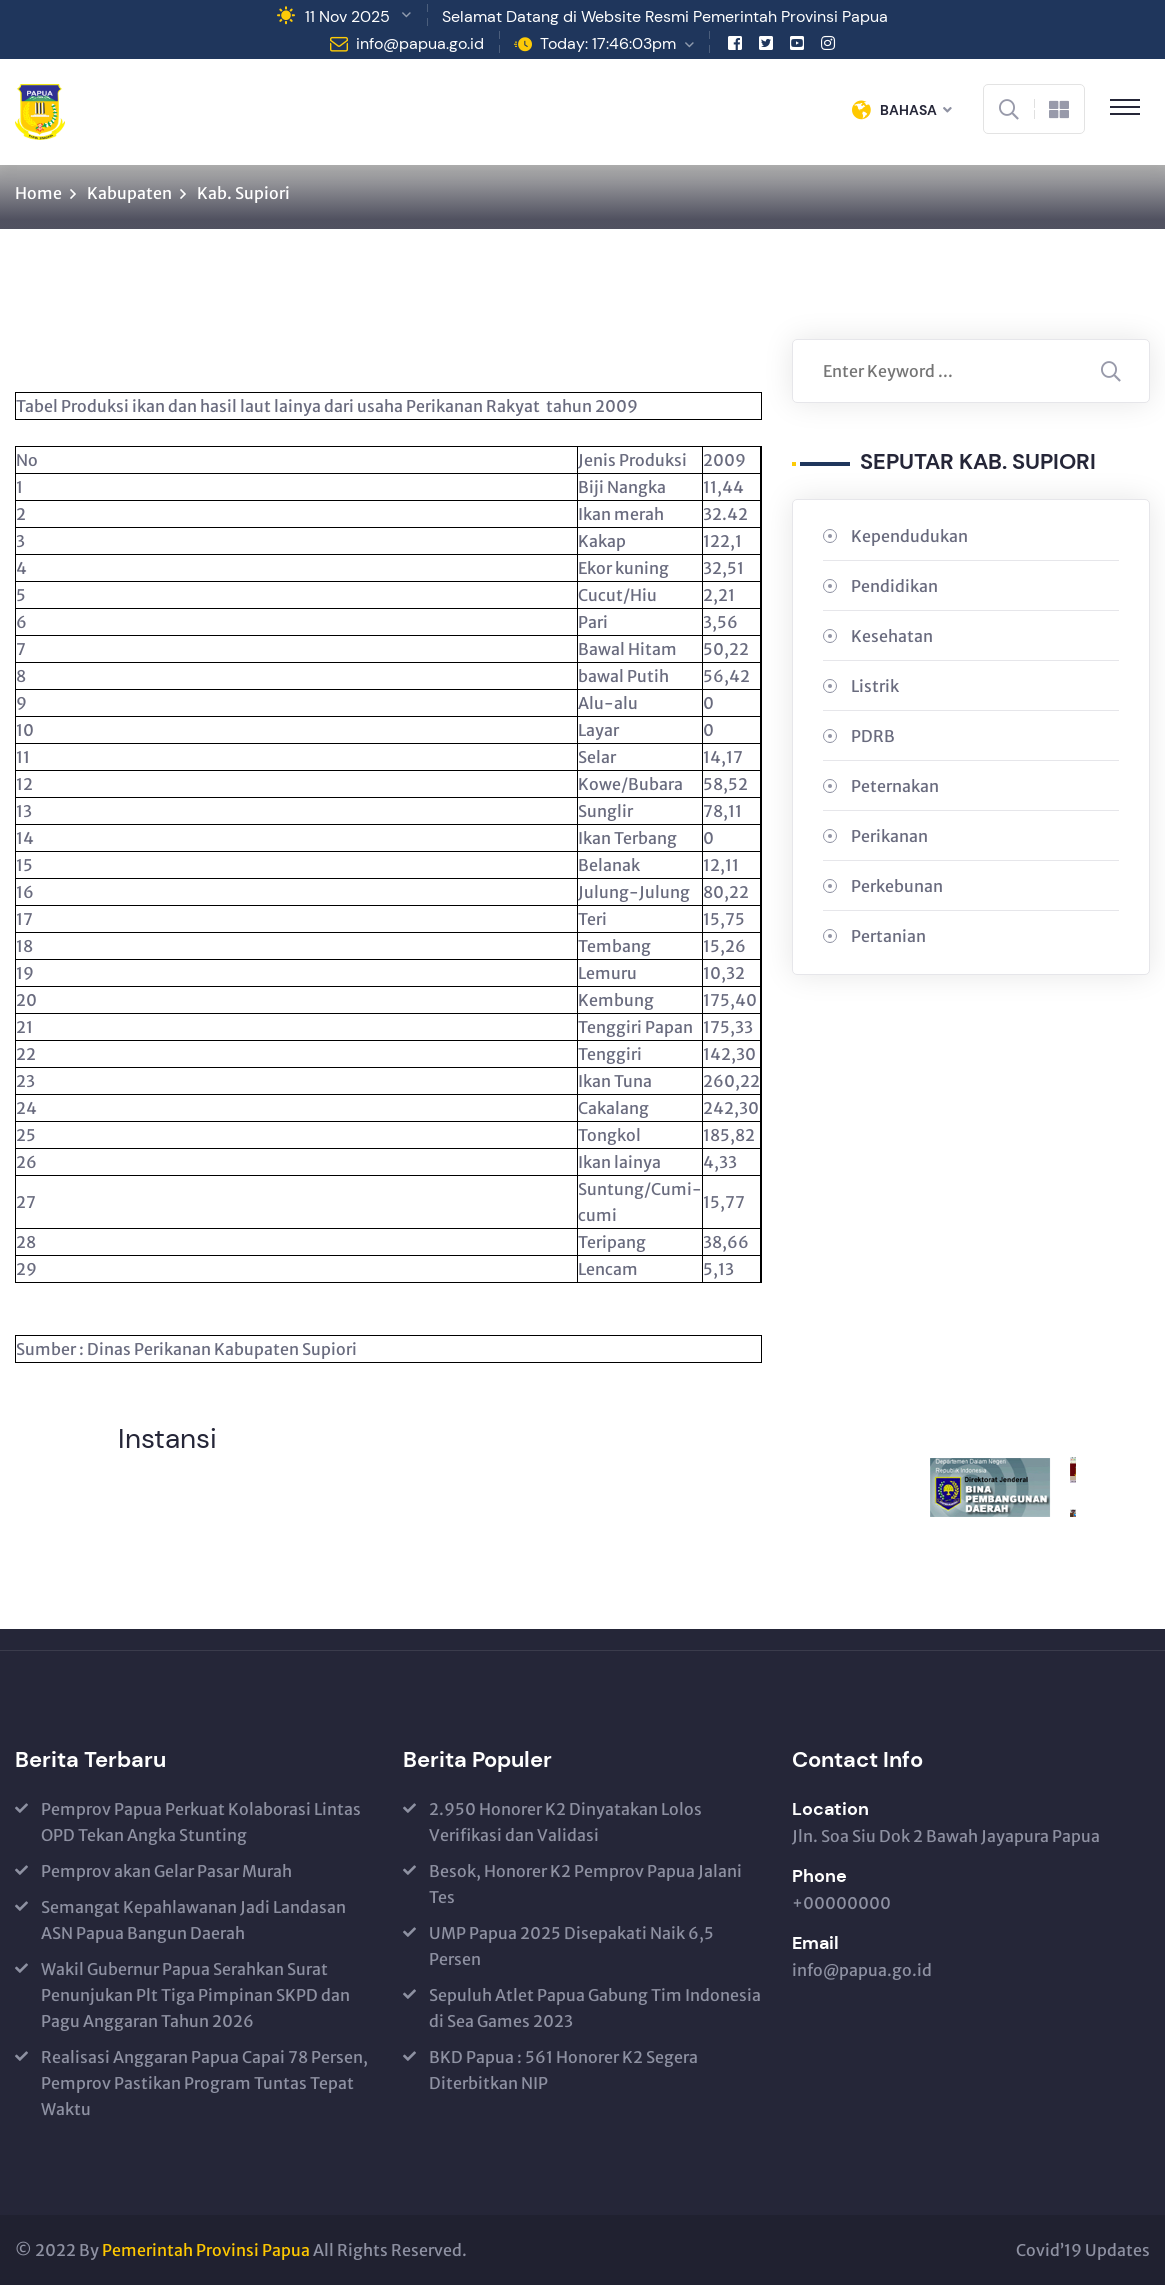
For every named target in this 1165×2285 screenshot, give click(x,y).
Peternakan (895, 786)
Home (38, 193)
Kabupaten (129, 193)
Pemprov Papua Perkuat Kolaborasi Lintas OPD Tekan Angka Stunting (201, 1822)
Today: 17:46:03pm (608, 43)
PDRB (873, 736)
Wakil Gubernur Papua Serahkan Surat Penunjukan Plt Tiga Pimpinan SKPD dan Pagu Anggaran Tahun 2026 (195, 1995)
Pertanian (888, 936)
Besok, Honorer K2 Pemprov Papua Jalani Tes (585, 1884)
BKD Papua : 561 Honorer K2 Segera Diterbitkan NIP (563, 2070)
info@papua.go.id (420, 43)
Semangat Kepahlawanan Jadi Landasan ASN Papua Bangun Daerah (193, 1920)
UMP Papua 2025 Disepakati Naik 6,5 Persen (571, 1946)
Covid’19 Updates (1083, 2250)
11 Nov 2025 (347, 16)
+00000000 (841, 1903)
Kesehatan (892, 636)
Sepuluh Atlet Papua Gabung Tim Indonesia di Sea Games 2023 (595, 2008)
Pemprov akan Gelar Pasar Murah (166, 1871)
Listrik (875, 686)
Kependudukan (909, 536)
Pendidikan (894, 586)
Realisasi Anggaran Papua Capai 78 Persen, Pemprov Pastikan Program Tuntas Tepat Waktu (204, 2083)
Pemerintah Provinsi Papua (206, 2250)
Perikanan (889, 836)
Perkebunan (897, 886)
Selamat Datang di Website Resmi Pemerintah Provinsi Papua (665, 16)
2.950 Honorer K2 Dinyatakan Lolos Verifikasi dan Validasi (565, 1822)
